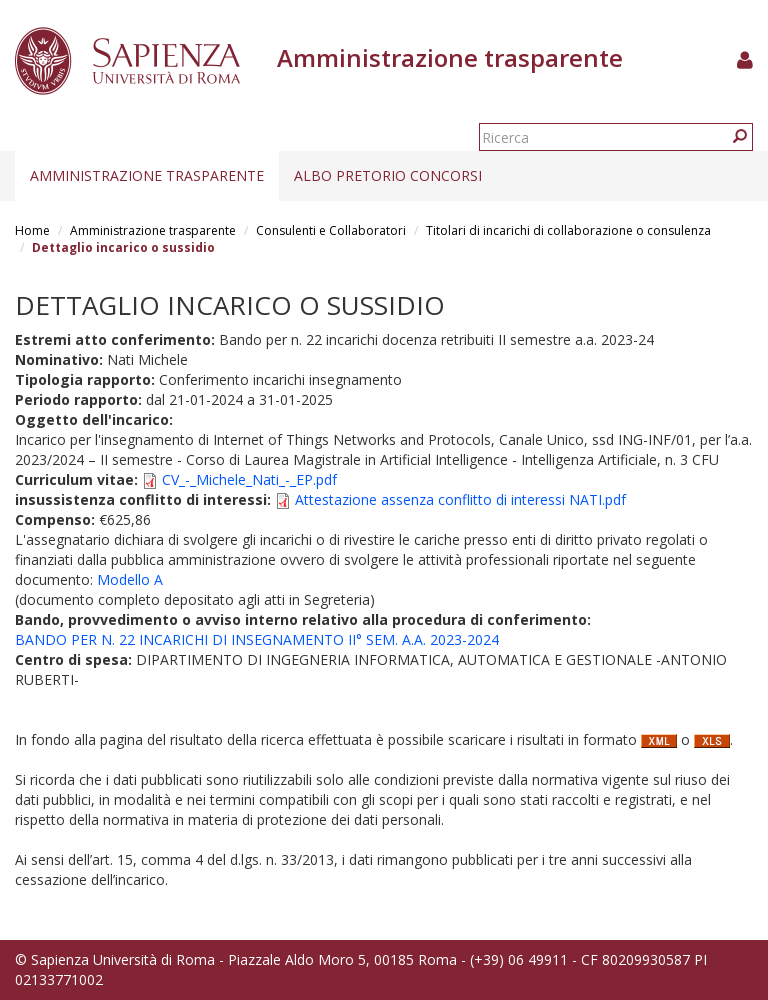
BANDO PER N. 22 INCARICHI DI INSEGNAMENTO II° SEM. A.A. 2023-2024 (257, 639)
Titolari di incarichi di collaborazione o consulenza (568, 230)
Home (32, 230)
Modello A (130, 579)
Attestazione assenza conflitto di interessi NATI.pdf (460, 499)
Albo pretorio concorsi (388, 175)
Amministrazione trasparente (147, 175)
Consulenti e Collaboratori (331, 230)
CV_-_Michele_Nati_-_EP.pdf (249, 479)
